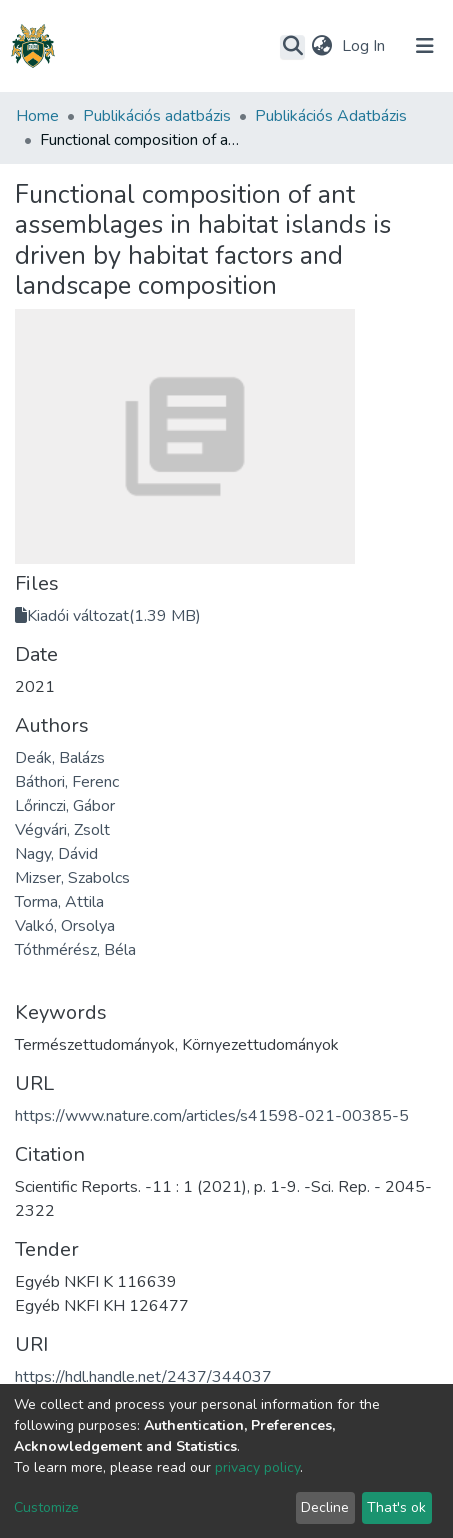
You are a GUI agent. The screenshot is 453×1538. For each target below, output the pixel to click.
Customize (46, 1507)
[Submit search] (292, 47)
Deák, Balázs (60, 758)
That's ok (396, 1507)
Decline (325, 1507)
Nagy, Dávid (56, 854)
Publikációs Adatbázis (331, 116)
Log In (365, 46)
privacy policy (257, 1467)
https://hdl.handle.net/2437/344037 (143, 1377)
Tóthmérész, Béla (75, 950)
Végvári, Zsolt (62, 830)
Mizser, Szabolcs (72, 878)
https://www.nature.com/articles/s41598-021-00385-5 (212, 1116)
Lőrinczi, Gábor (65, 806)
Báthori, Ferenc (67, 782)
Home (37, 116)
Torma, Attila (59, 902)
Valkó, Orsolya (65, 926)
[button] (321, 46)
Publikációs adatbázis (157, 116)
